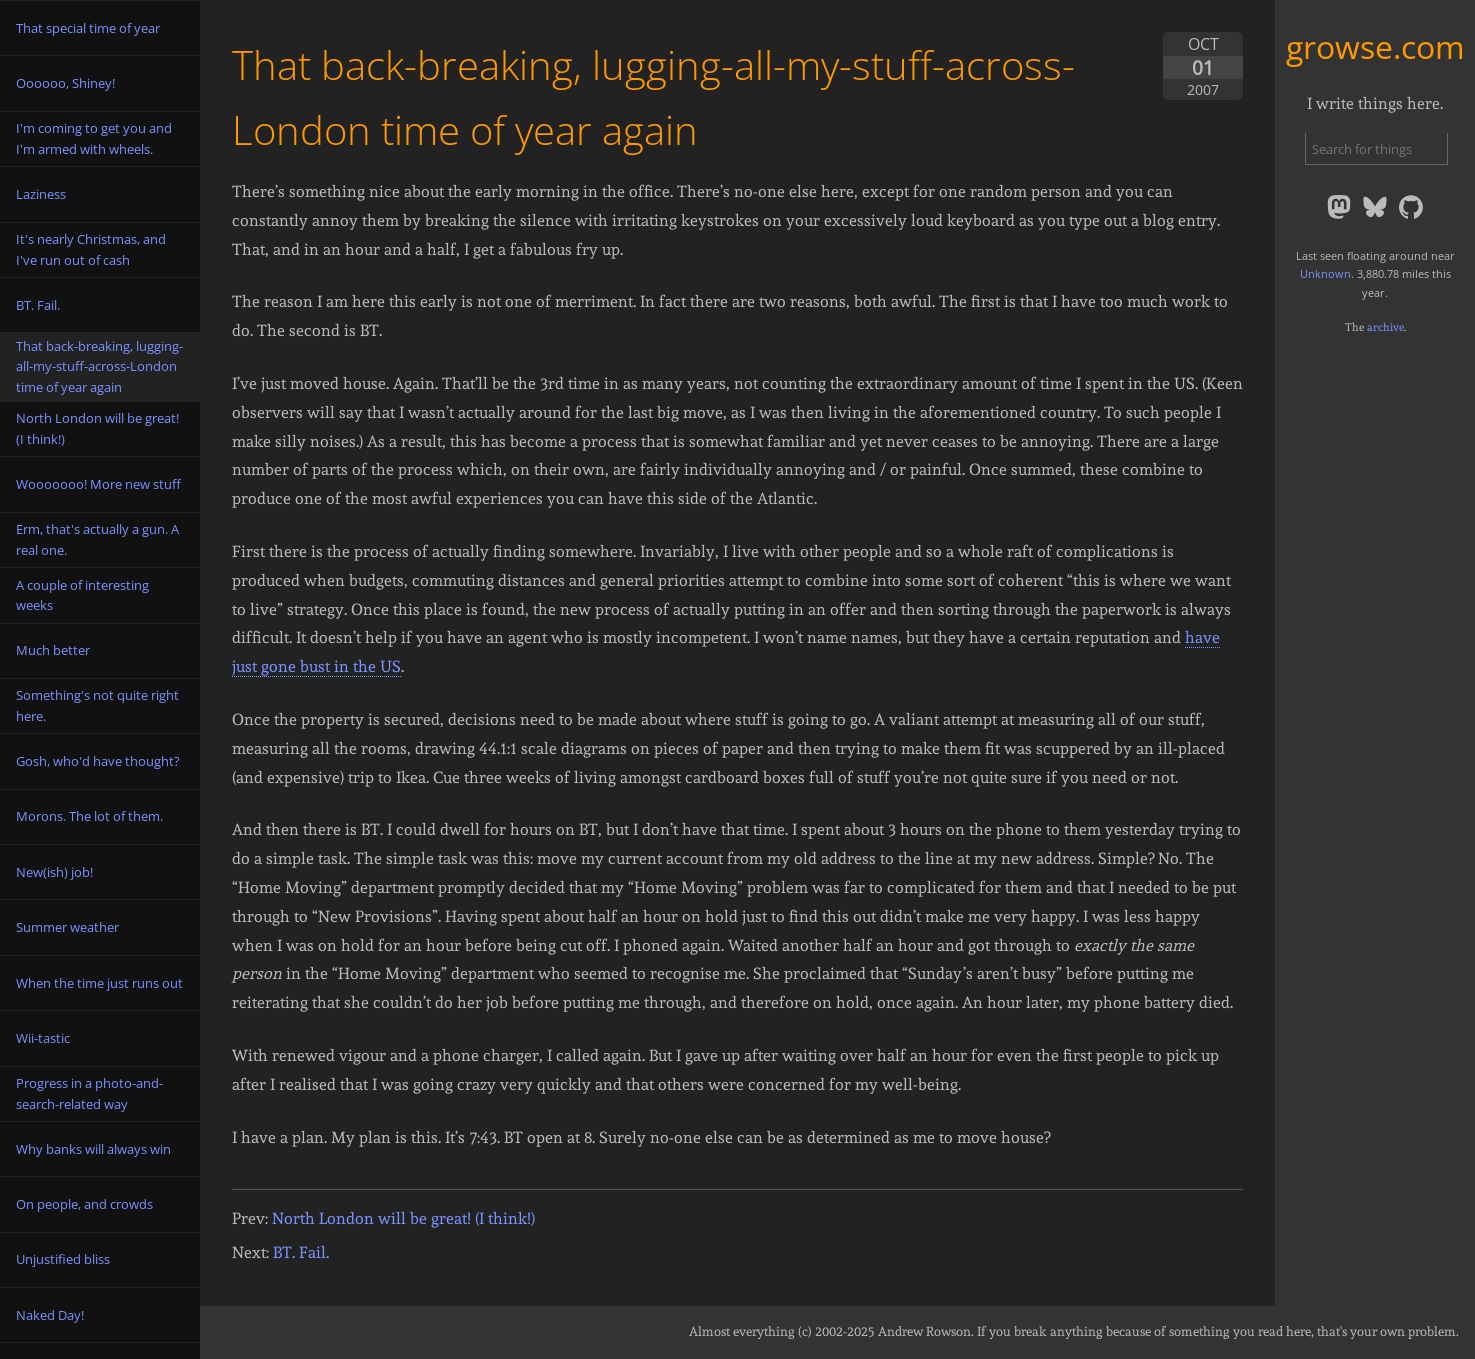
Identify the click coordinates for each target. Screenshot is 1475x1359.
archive (1385, 327)
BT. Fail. (301, 1252)
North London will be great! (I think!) (403, 1218)
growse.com (1375, 46)
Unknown (1325, 273)
